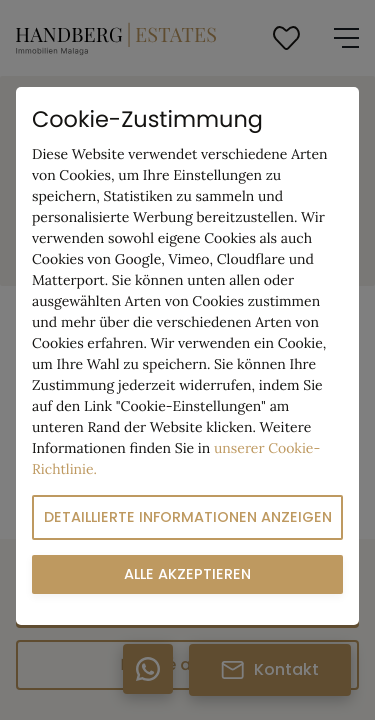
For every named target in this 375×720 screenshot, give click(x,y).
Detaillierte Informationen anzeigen (188, 517)
